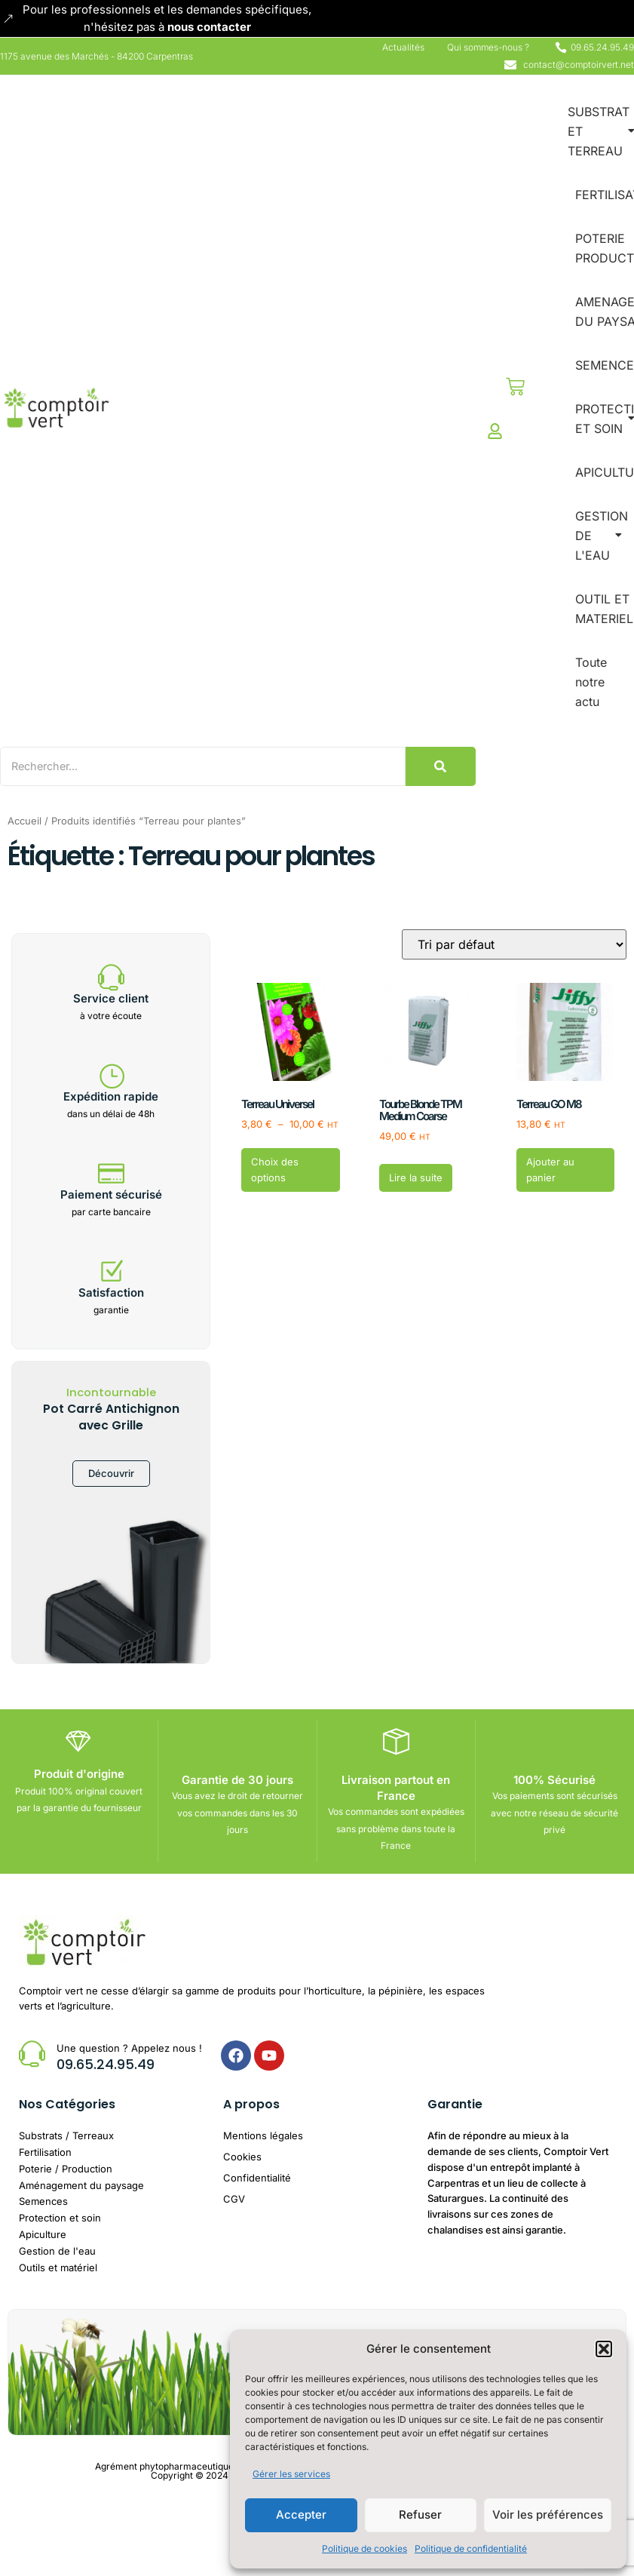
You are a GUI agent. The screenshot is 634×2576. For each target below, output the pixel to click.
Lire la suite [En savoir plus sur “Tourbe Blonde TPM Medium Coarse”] (416, 1177)
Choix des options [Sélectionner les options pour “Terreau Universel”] (275, 1170)
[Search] (209, 766)
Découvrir (111, 1474)
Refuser (420, 2514)
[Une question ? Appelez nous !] (32, 2053)
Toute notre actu (591, 682)
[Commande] (514, 944)
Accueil (24, 820)
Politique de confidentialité (471, 2548)
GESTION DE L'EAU (601, 535)
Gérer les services (291, 2473)
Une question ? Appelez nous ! (129, 2047)
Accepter (301, 2514)
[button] (603, 2348)
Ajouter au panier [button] (550, 1170)
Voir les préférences (547, 2514)
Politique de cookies (364, 2548)
